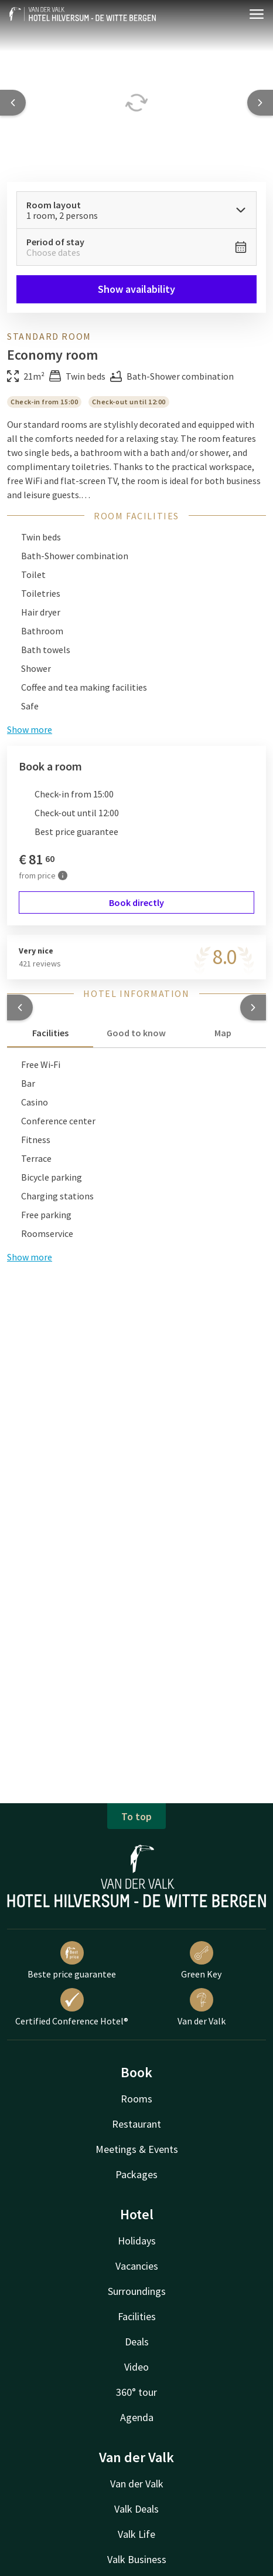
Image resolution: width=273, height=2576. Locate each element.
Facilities (137, 2316)
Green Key (201, 1960)
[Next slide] (260, 103)
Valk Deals (136, 2509)
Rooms (136, 2098)
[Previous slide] (13, 103)
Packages (136, 2174)
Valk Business (136, 2559)
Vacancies (136, 2266)
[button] (20, 1007)
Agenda (136, 2417)
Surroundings (137, 2291)
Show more (29, 1257)
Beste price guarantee (72, 1960)
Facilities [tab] (50, 1033)
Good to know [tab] (136, 1033)
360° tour (136, 2392)
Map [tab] (222, 1033)
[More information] (62, 875)
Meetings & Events (136, 2149)
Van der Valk (202, 2007)
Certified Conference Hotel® (71, 2007)
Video (136, 2367)
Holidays (137, 2240)
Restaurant (136, 2124)
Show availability (136, 289)
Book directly (136, 902)
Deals (137, 2341)
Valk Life (136, 2534)
